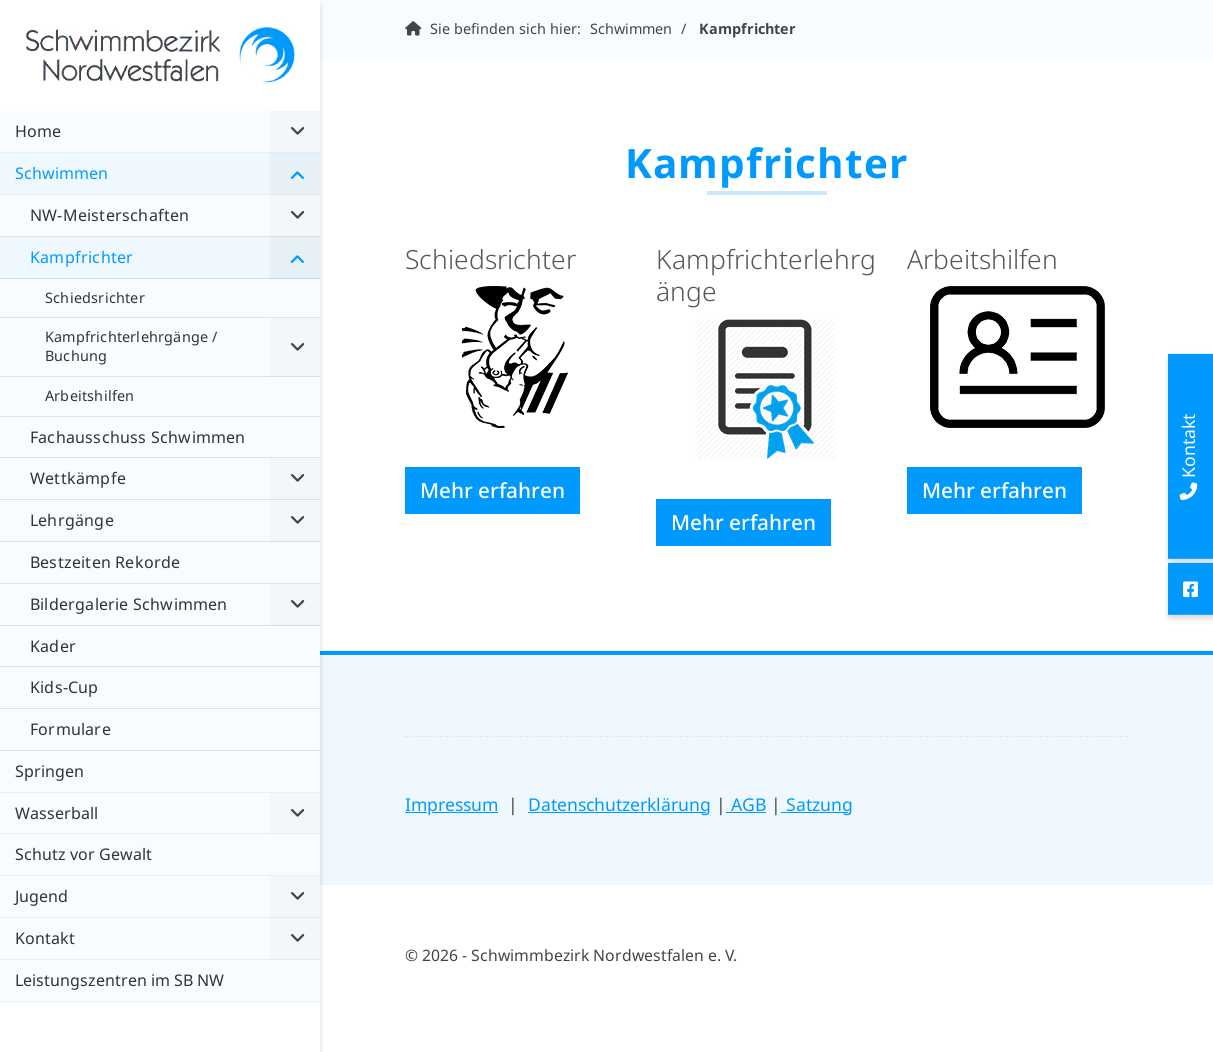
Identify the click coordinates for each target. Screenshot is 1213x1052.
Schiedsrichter (95, 297)
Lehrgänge (72, 520)
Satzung (817, 804)
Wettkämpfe (78, 478)
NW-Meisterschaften (110, 215)
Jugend (41, 896)
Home (38, 131)
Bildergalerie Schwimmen (129, 604)
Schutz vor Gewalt (83, 854)
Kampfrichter (747, 28)
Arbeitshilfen (90, 395)
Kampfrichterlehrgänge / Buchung (131, 346)
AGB (746, 804)
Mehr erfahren (492, 490)
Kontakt (45, 938)
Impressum (451, 804)
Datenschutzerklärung (619, 804)
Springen (49, 771)
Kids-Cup (64, 687)
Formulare (70, 729)
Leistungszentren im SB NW (119, 980)
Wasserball (56, 813)
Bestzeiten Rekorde (105, 562)
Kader (53, 646)
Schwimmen (631, 28)
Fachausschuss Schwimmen (138, 437)
